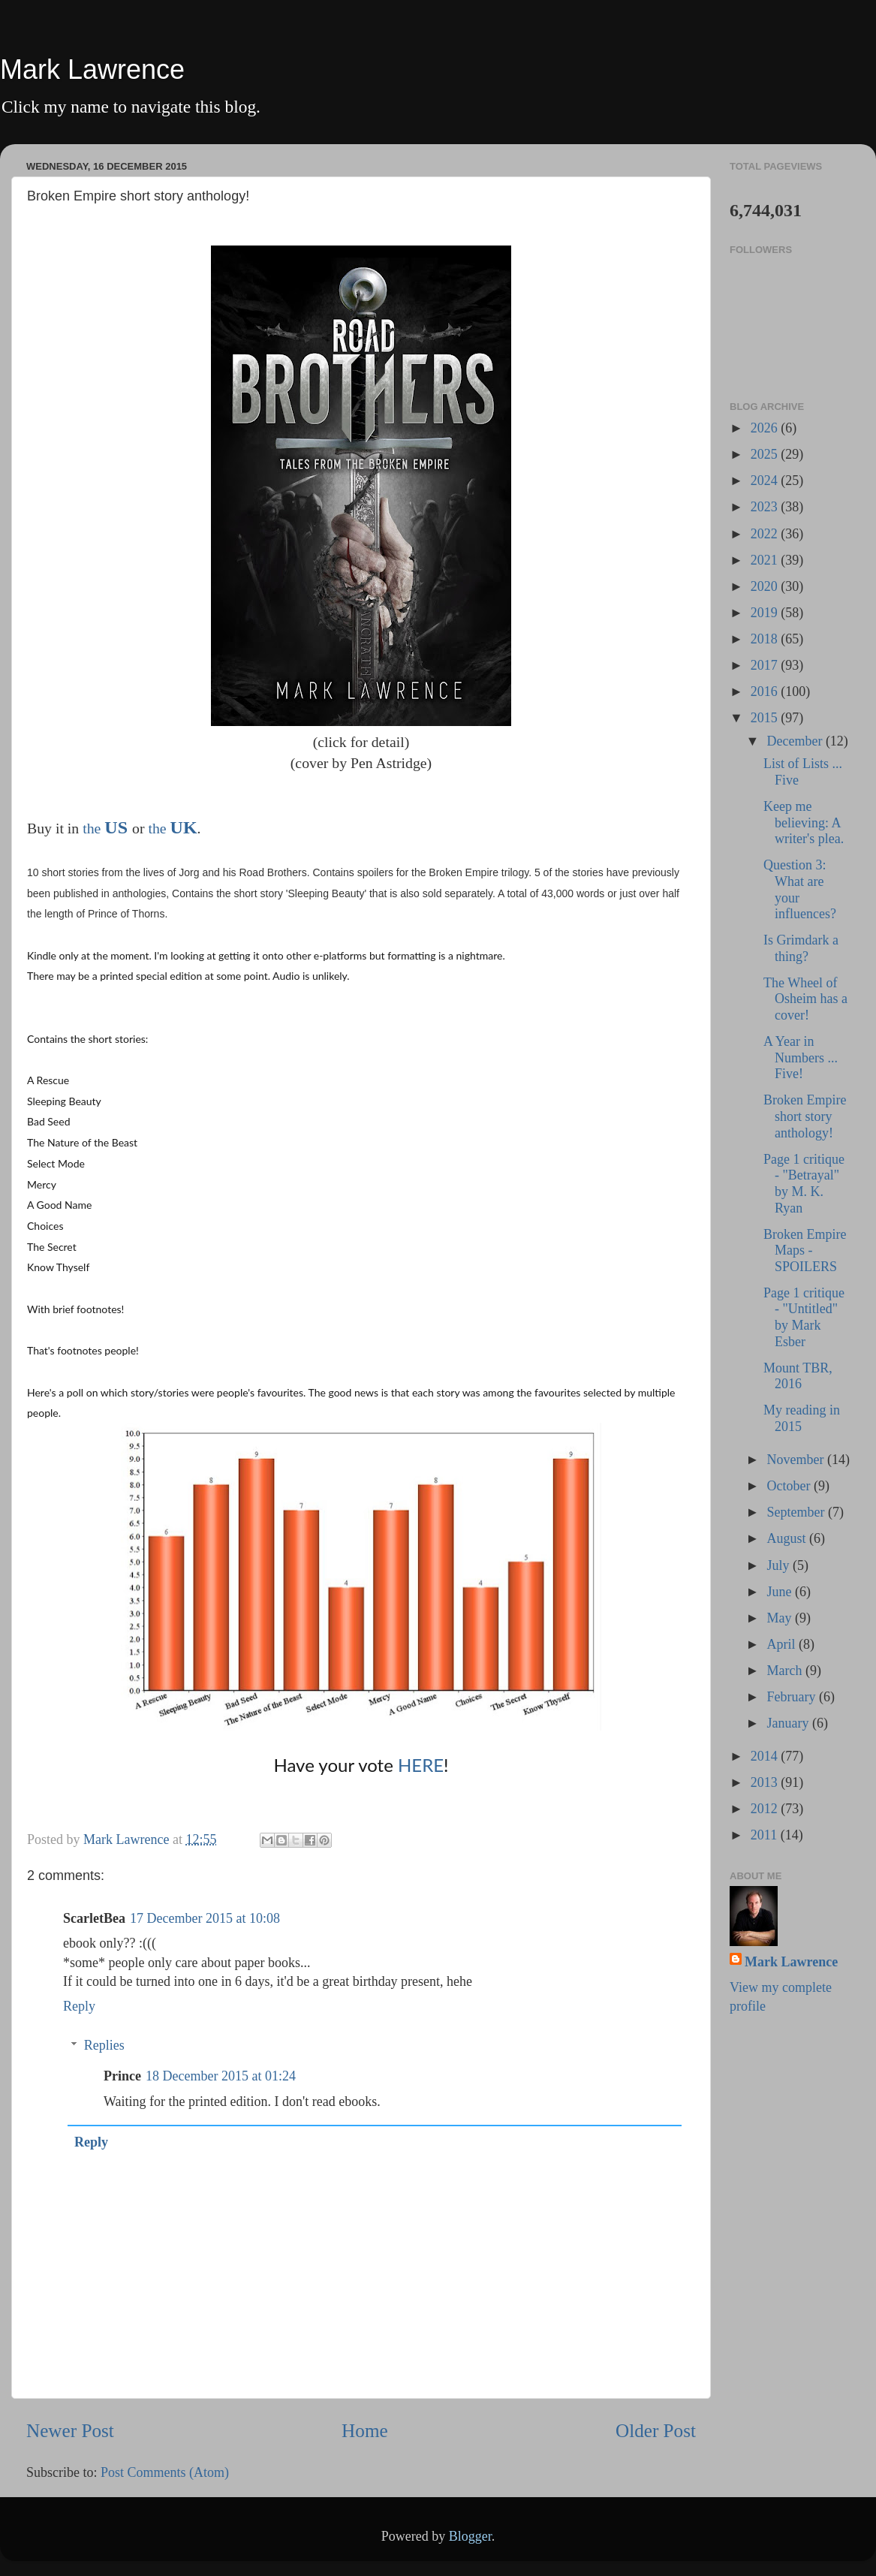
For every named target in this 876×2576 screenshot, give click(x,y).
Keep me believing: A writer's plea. (803, 822)
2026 (766, 427)
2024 (766, 480)
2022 (766, 533)
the (93, 828)
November (796, 1459)
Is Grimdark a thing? (800, 948)
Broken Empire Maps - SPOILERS (804, 1250)
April (782, 1644)
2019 (766, 612)
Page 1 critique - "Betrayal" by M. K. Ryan (803, 1184)
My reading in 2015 (801, 1418)
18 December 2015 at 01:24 (221, 2075)
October (789, 1485)
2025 (766, 454)
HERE (421, 1765)
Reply (79, 2006)
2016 (766, 691)
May (780, 1617)
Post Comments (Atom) (165, 2472)
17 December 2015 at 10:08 (205, 1918)
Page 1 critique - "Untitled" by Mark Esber (803, 1317)
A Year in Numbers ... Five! (800, 1057)
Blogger (470, 2536)
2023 (766, 506)
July (779, 1565)
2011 (766, 1834)
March (785, 1670)
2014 (766, 1756)
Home (365, 2431)
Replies (104, 2045)
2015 (766, 717)
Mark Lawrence (92, 69)
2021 (766, 560)
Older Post (656, 2431)
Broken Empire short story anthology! (804, 1116)
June (780, 1591)
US (116, 827)
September (796, 1512)
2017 (766, 665)
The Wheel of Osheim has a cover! (805, 999)
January (788, 1723)
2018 (766, 638)
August (787, 1538)
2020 (766, 586)
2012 (766, 1808)
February (792, 1696)
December (795, 741)
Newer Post (70, 2431)
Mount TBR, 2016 (797, 1376)
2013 (766, 1782)
